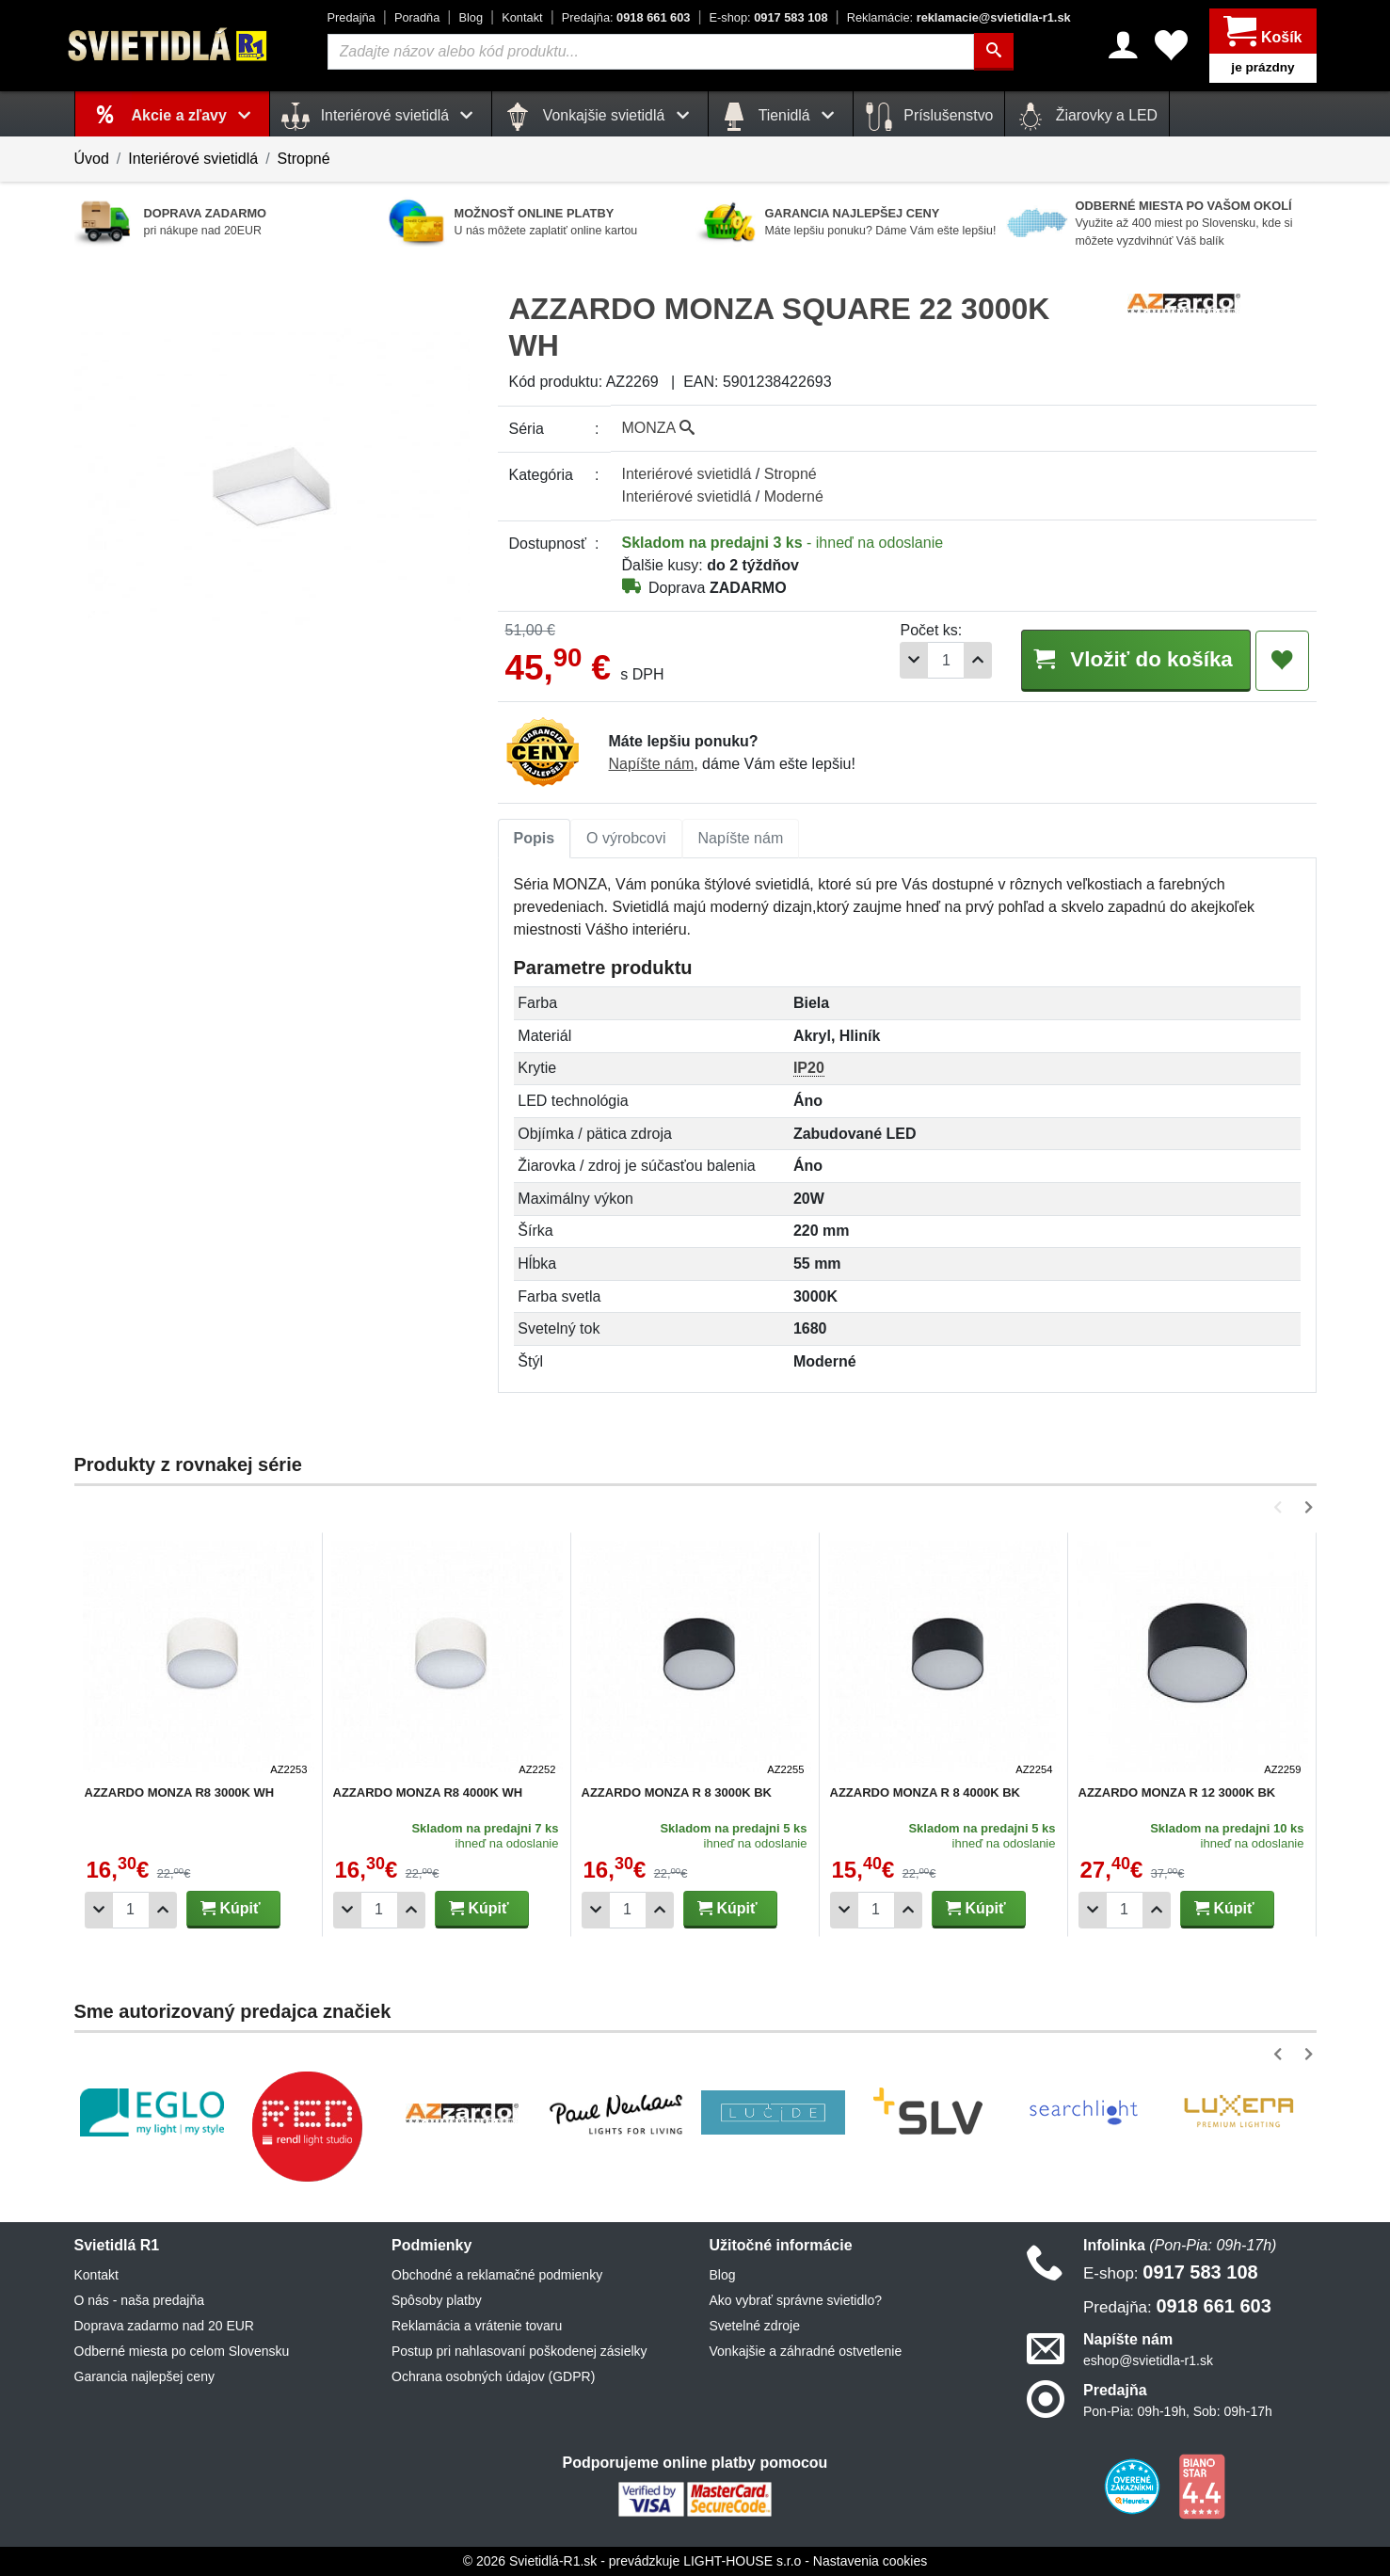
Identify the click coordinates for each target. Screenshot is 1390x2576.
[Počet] (946, 660)
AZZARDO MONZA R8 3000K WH (180, 1792)
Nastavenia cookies (870, 2560)
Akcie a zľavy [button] (195, 115)
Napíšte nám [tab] (741, 838)
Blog (470, 17)
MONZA (658, 428)
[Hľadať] (994, 52)
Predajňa (351, 17)
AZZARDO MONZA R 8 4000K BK (925, 1792)
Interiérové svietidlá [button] (380, 117)
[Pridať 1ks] (978, 660)
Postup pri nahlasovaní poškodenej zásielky (519, 2351)
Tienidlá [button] (780, 117)
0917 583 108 (769, 17)
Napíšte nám (652, 764)
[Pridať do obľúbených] (1282, 661)
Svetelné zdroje (755, 2325)
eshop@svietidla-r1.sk (1148, 2360)
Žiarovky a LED (1087, 117)
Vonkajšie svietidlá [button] (599, 117)
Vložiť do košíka (1135, 659)
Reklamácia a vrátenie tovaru (476, 2325)
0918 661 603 (626, 17)
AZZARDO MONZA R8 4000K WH (428, 1792)
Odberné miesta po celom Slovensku (182, 2351)
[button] (1281, 1507)
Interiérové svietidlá (193, 159)
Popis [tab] (534, 838)
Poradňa (416, 17)
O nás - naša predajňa (139, 2300)
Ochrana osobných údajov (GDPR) (493, 2376)
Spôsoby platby (436, 2300)
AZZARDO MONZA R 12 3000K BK (1177, 1792)
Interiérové (687, 474)
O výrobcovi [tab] (625, 838)
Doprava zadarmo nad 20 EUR (164, 2325)
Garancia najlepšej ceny (144, 2376)
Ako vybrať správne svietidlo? (796, 2300)
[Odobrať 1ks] (914, 660)
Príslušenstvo (929, 117)
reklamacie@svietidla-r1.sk (959, 17)
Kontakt (522, 17)
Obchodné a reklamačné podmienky (496, 2274)
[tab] (534, 838)
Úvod (91, 159)
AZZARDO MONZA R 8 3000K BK (677, 1792)
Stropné (304, 159)
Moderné (793, 496)
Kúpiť (230, 1908)
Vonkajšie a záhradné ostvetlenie (806, 2351)
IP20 (808, 1068)
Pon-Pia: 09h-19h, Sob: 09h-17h (1177, 2411)
